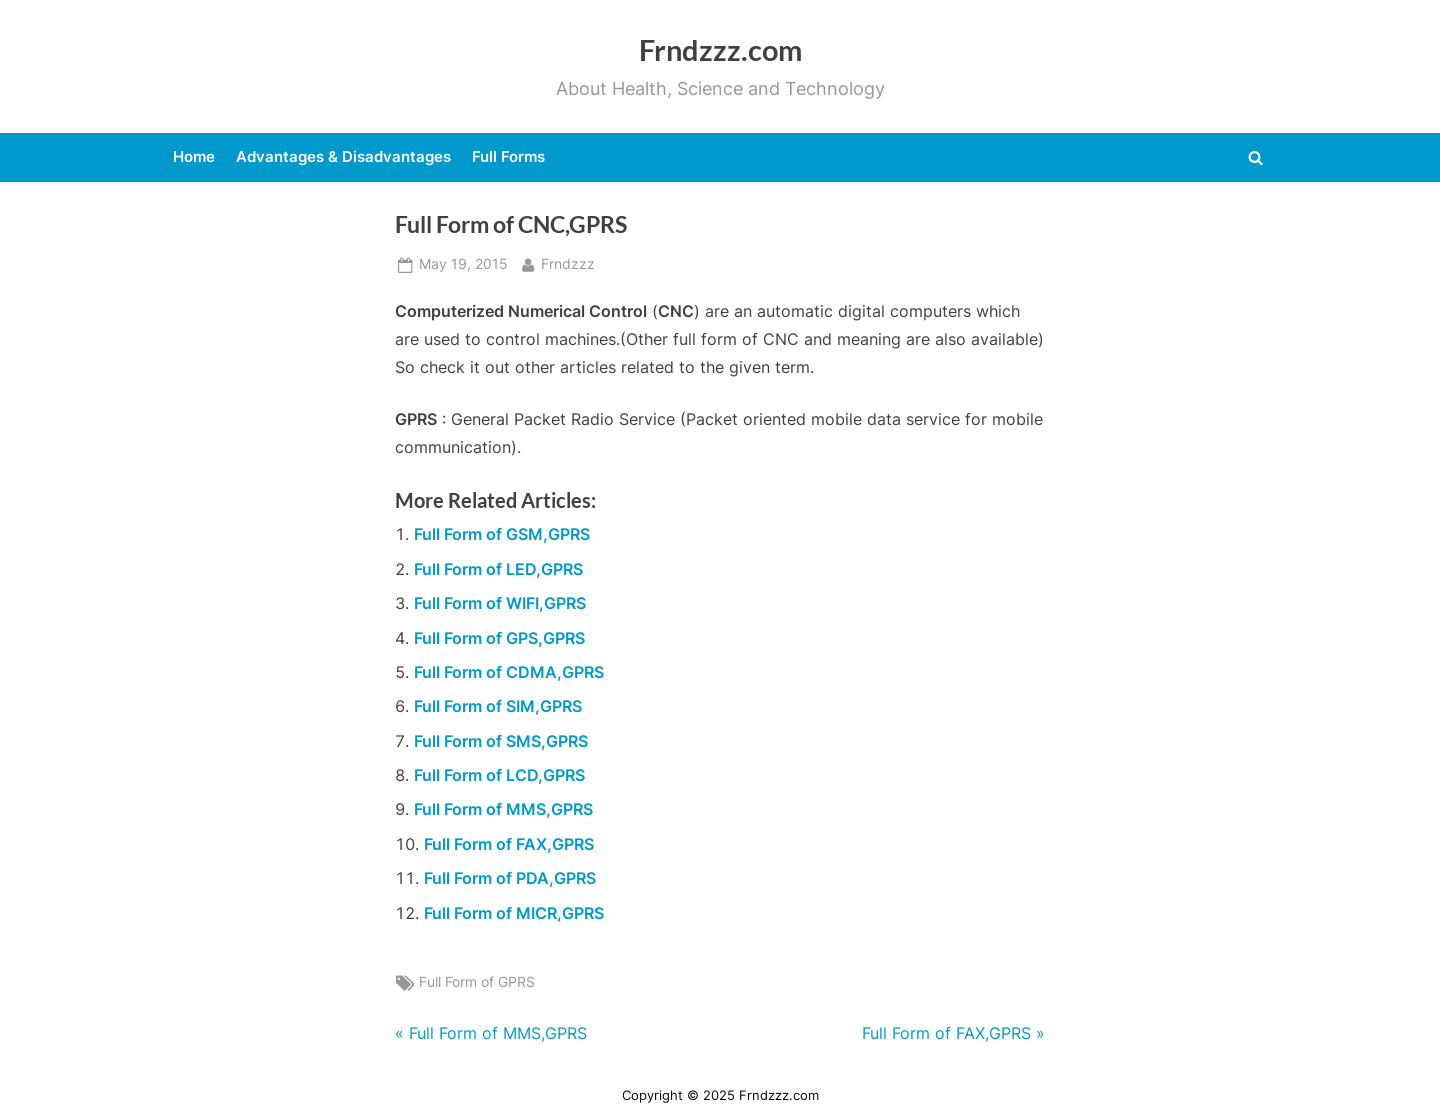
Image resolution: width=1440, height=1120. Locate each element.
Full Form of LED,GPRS (498, 569)
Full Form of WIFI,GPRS (500, 603)
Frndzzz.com (720, 50)
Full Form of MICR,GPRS (514, 913)
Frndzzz (568, 262)
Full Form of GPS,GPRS (499, 638)
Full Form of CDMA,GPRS (509, 672)
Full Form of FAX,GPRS (509, 844)
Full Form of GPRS (477, 982)
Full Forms (508, 156)
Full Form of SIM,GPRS (498, 706)
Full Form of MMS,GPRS (503, 809)
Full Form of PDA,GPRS (510, 878)
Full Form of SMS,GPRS (501, 741)
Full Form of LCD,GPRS (499, 775)
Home (194, 156)
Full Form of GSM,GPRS (502, 534)
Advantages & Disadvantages (343, 156)
